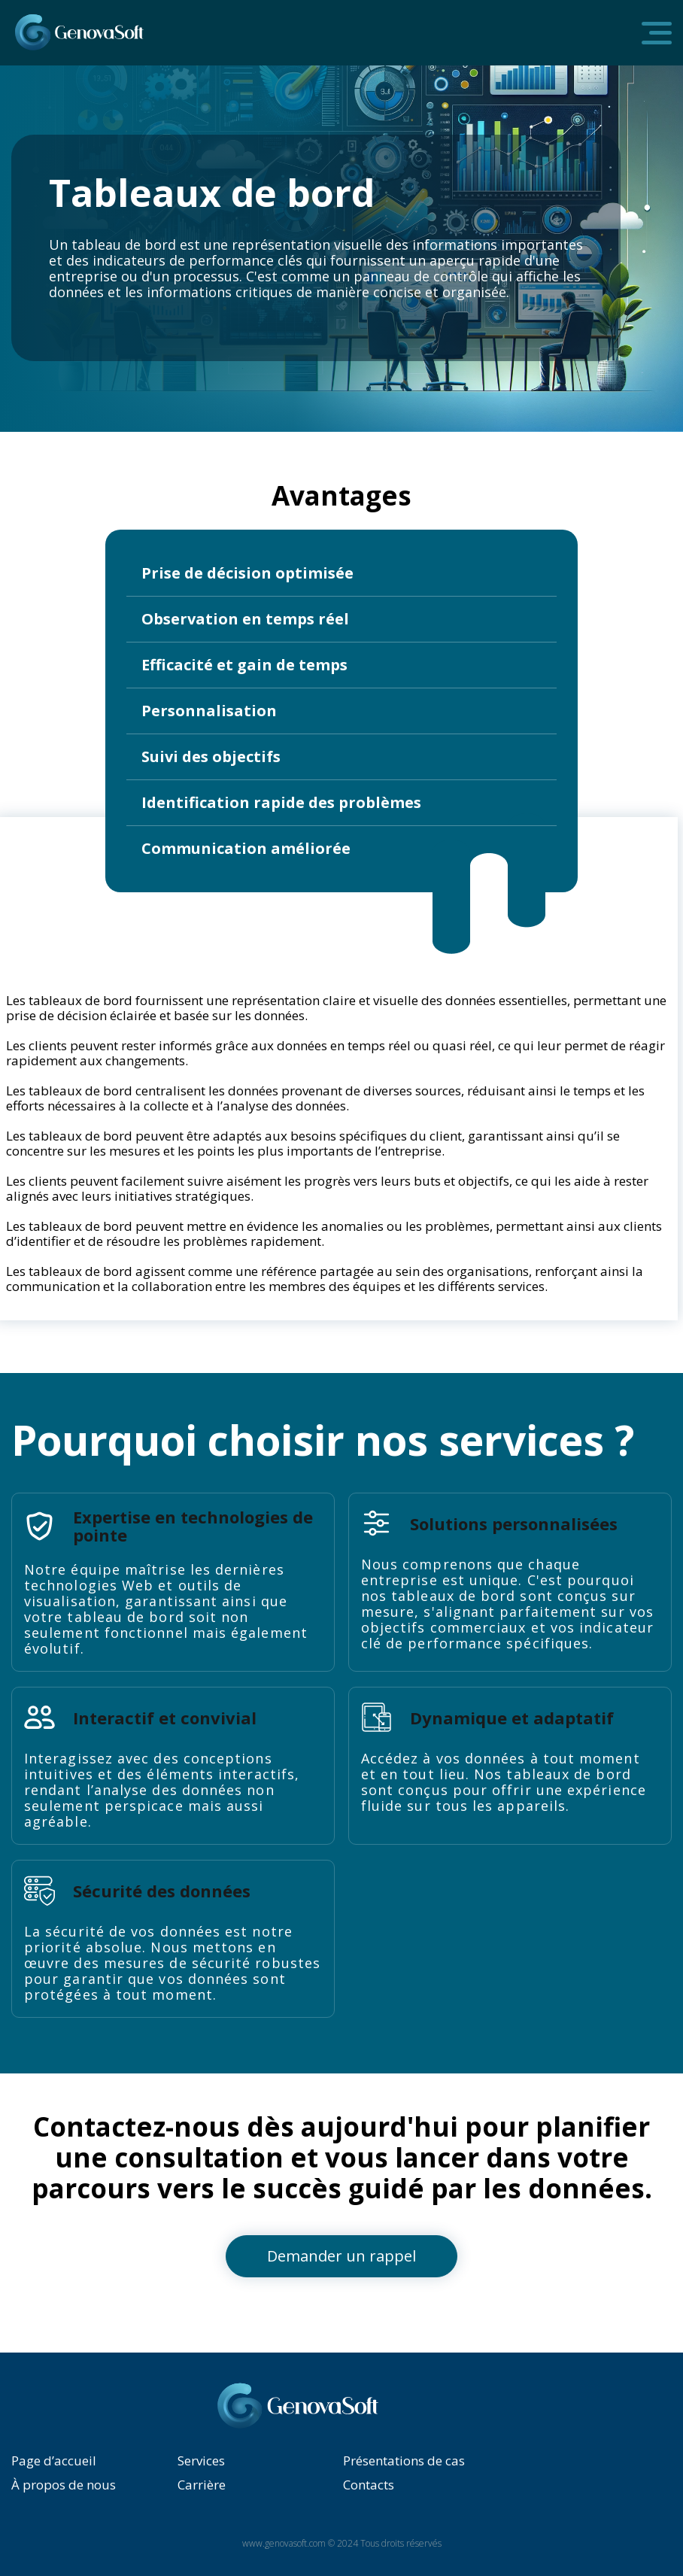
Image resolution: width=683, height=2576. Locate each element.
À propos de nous (63, 2484)
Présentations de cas (404, 2460)
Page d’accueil (53, 2460)
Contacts (368, 2484)
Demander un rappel (341, 2256)
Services (201, 2460)
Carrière (202, 2484)
